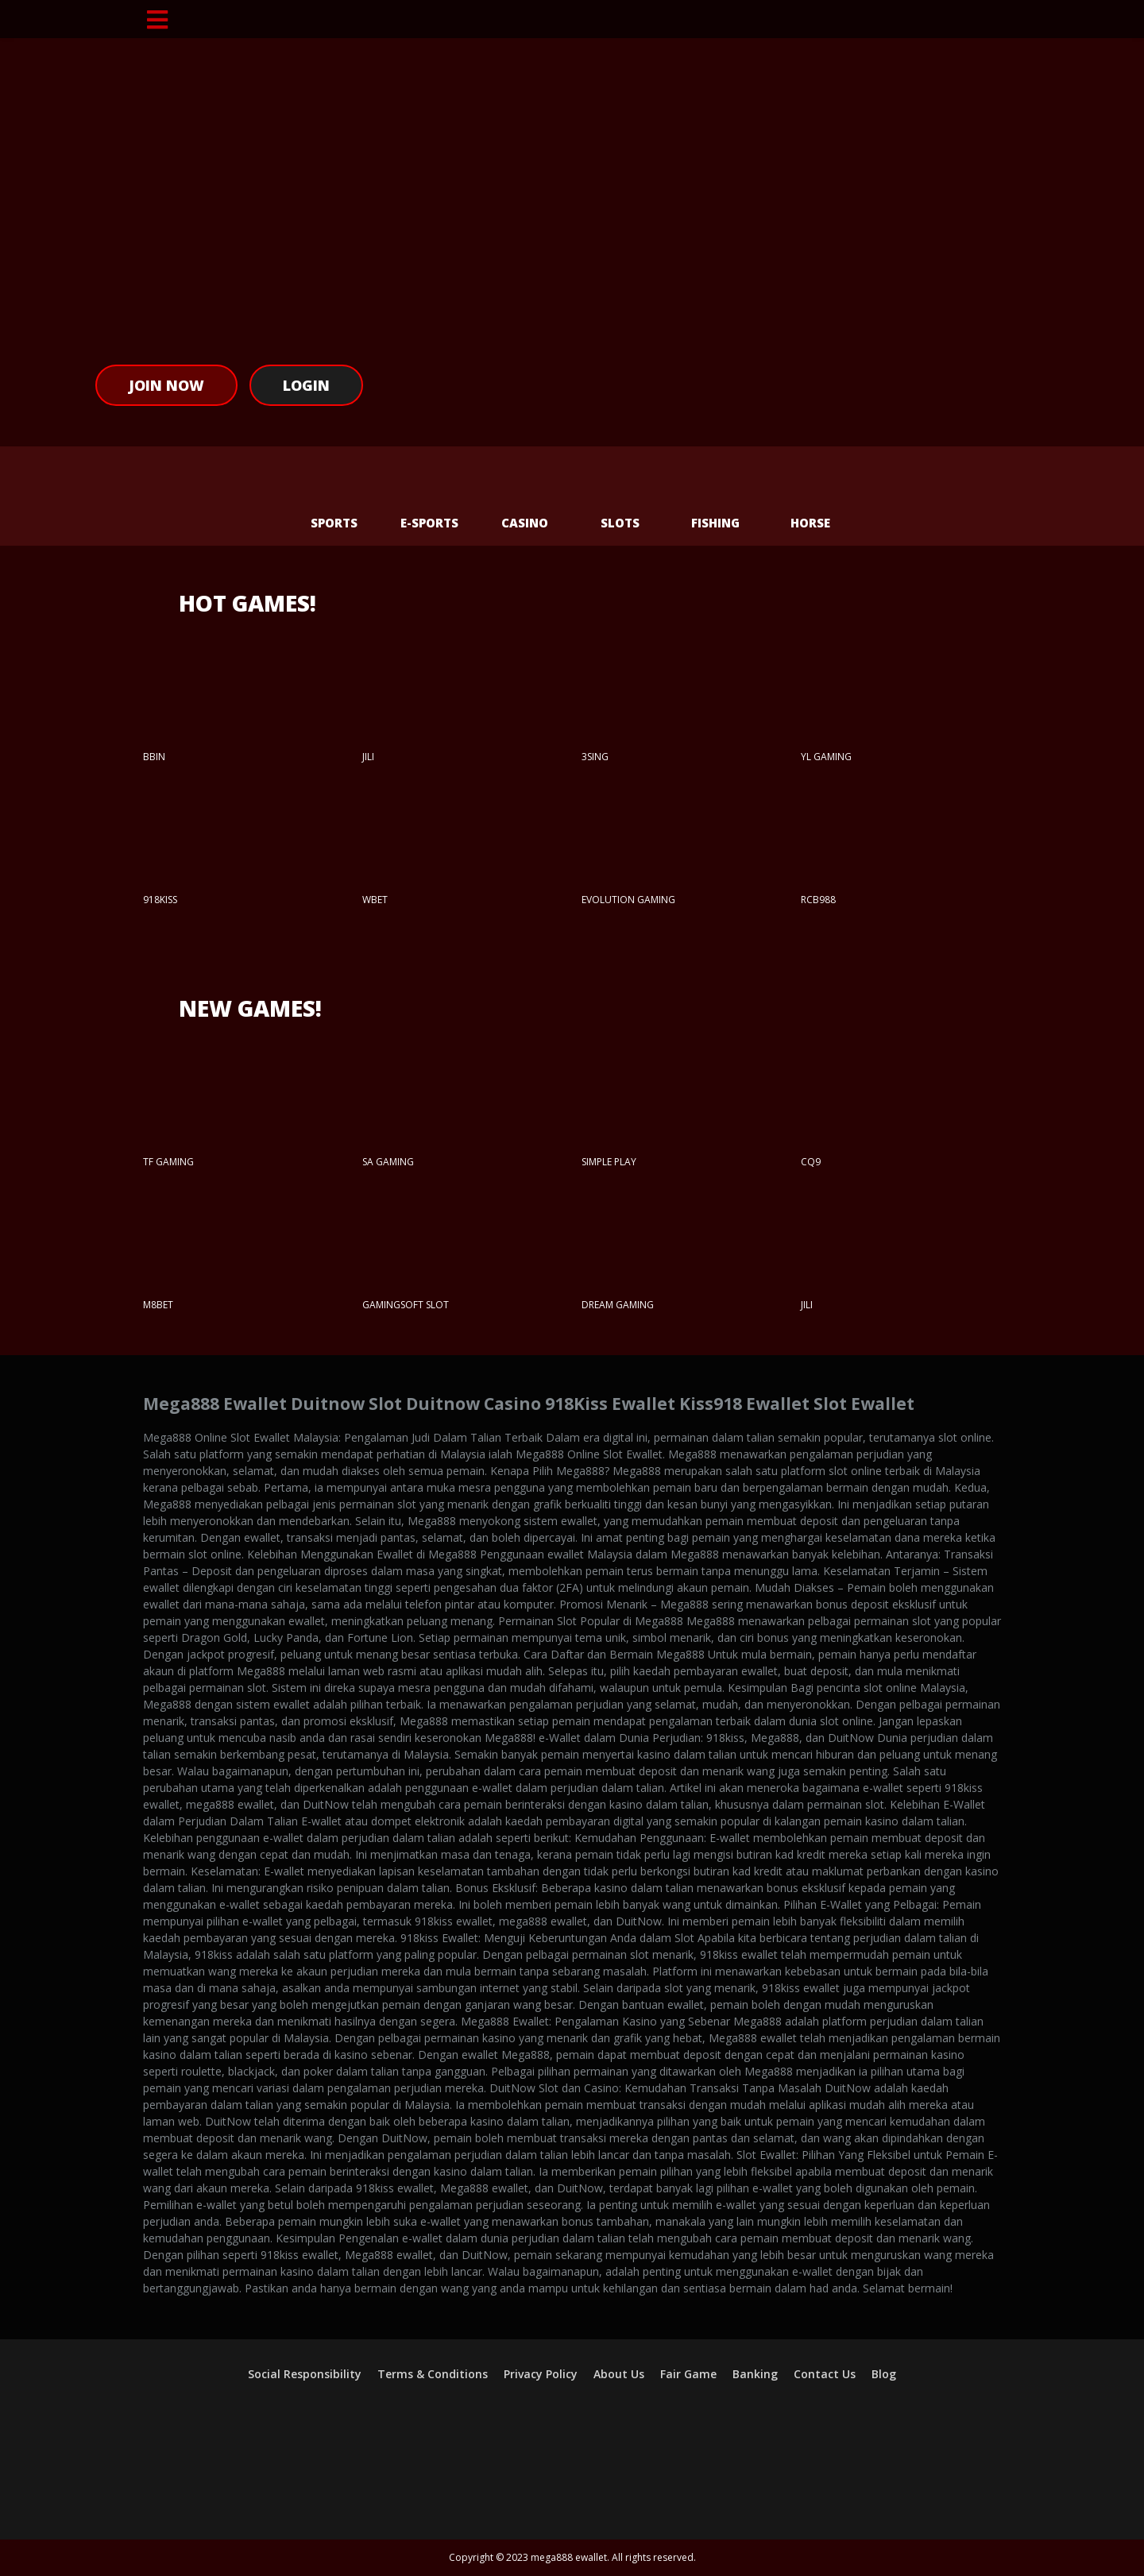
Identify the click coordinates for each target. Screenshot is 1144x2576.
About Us (618, 2373)
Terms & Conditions (432, 2373)
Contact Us (825, 2373)
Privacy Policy (541, 2373)
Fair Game (688, 2373)
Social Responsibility (304, 2373)
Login (306, 385)
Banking (755, 2373)
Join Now (166, 385)
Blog (884, 2373)
